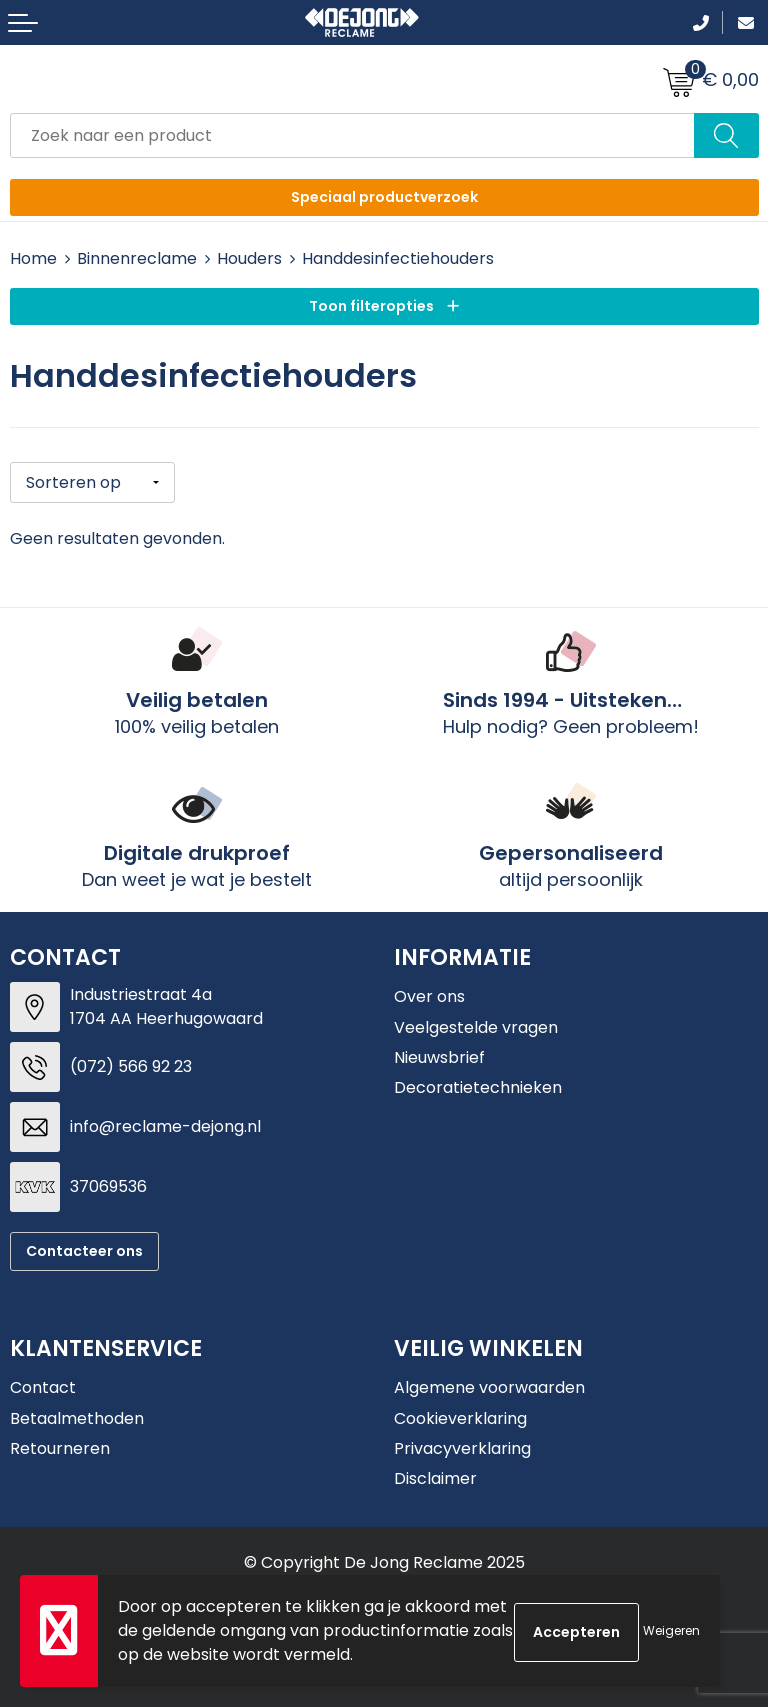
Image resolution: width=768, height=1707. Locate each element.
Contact (43, 1385)
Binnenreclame (137, 258)
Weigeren (671, 1630)
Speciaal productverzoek (384, 197)
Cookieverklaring (460, 1416)
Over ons (429, 994)
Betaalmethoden (77, 1416)
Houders (249, 258)
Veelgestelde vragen (476, 1025)
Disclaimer (435, 1477)
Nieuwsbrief (439, 1055)
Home (33, 258)
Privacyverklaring (462, 1446)
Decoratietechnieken (478, 1086)
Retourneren (60, 1446)
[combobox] (352, 135)
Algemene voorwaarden (489, 1385)
